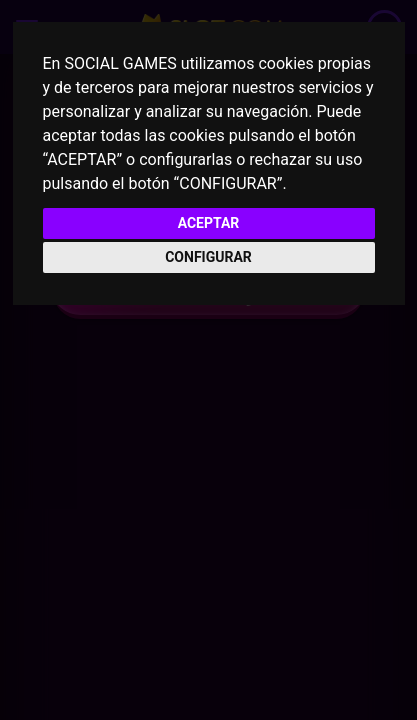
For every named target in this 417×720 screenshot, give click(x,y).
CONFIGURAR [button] (208, 257)
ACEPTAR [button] (209, 223)
